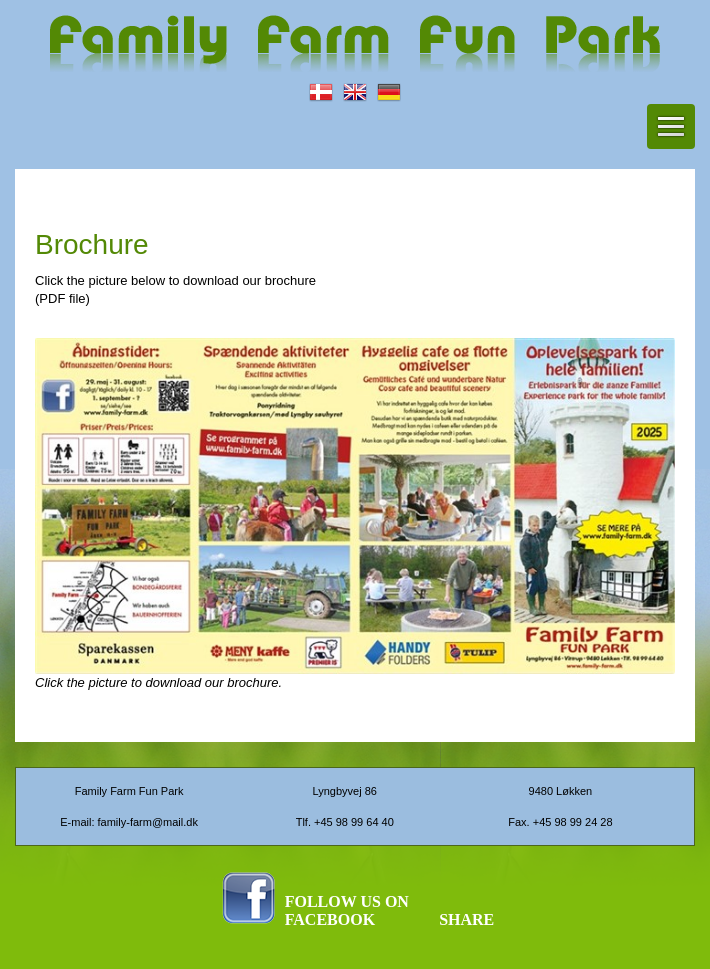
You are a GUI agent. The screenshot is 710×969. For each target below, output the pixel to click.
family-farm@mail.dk (148, 822)
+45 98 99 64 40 (354, 822)
